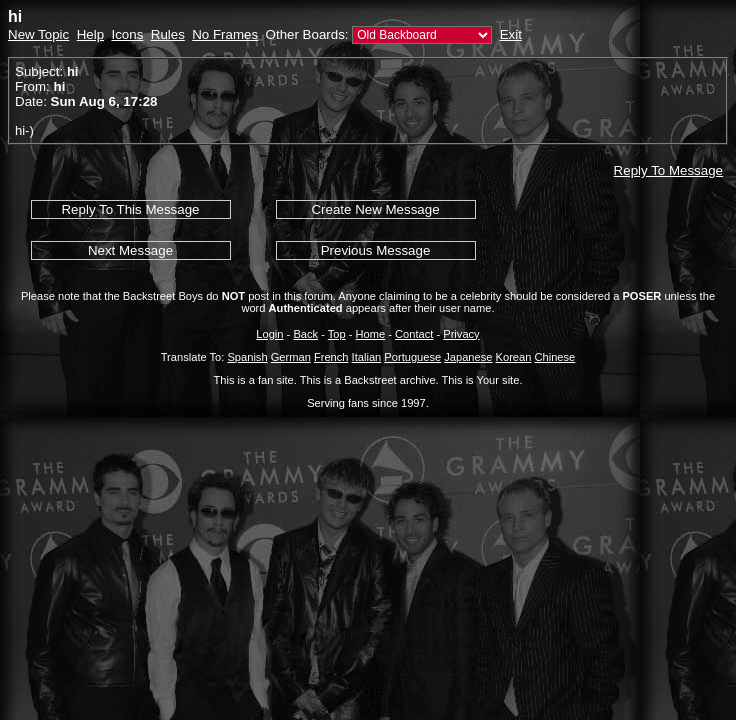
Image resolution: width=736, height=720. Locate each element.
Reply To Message (668, 170)
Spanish (247, 357)
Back (305, 334)
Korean (514, 357)
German (291, 357)
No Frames (225, 34)
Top (337, 334)
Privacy (461, 334)
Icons (127, 34)
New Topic (38, 34)
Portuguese (412, 357)
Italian (367, 357)
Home (371, 334)
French (331, 357)
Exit (511, 34)
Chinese (554, 357)
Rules (168, 34)
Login (269, 334)
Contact (414, 334)
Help (90, 34)
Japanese (468, 357)
